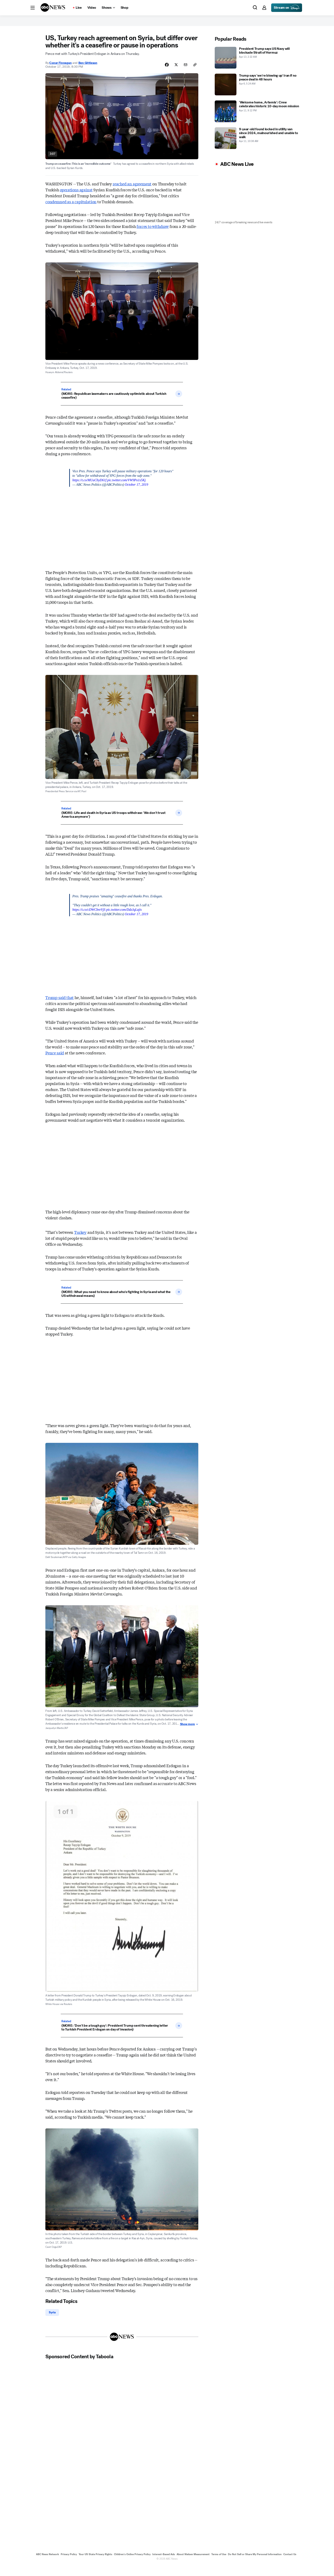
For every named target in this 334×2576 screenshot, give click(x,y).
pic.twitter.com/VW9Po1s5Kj (126, 490)
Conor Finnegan (60, 72)
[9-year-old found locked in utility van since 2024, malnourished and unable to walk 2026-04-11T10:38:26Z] (257, 147)
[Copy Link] (194, 74)
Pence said (54, 1062)
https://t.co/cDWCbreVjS (88, 919)
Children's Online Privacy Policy (132, 2565)
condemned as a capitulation (70, 211)
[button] (32, 7)
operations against (76, 199)
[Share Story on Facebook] (162, 74)
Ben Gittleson (87, 72)
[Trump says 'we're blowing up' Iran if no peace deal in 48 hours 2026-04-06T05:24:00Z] (257, 93)
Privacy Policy (69, 2565)
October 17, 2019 (136, 494)
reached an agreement (132, 193)
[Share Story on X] (173, 74)
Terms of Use (218, 2565)
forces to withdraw (153, 236)
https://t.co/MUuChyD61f (89, 490)
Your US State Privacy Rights (95, 2565)
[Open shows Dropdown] (108, 7)
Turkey (80, 1242)
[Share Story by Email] (184, 74)
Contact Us (289, 2565)
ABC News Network (47, 2565)
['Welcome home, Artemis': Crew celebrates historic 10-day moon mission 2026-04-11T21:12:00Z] (257, 120)
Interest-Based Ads (163, 2565)
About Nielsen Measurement (193, 2565)
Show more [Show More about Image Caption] (189, 1734)
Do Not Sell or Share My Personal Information (255, 2565)
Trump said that (59, 1007)
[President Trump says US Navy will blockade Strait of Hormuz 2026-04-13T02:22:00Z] (257, 66)
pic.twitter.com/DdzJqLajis (124, 919)
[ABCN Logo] (52, 7)
